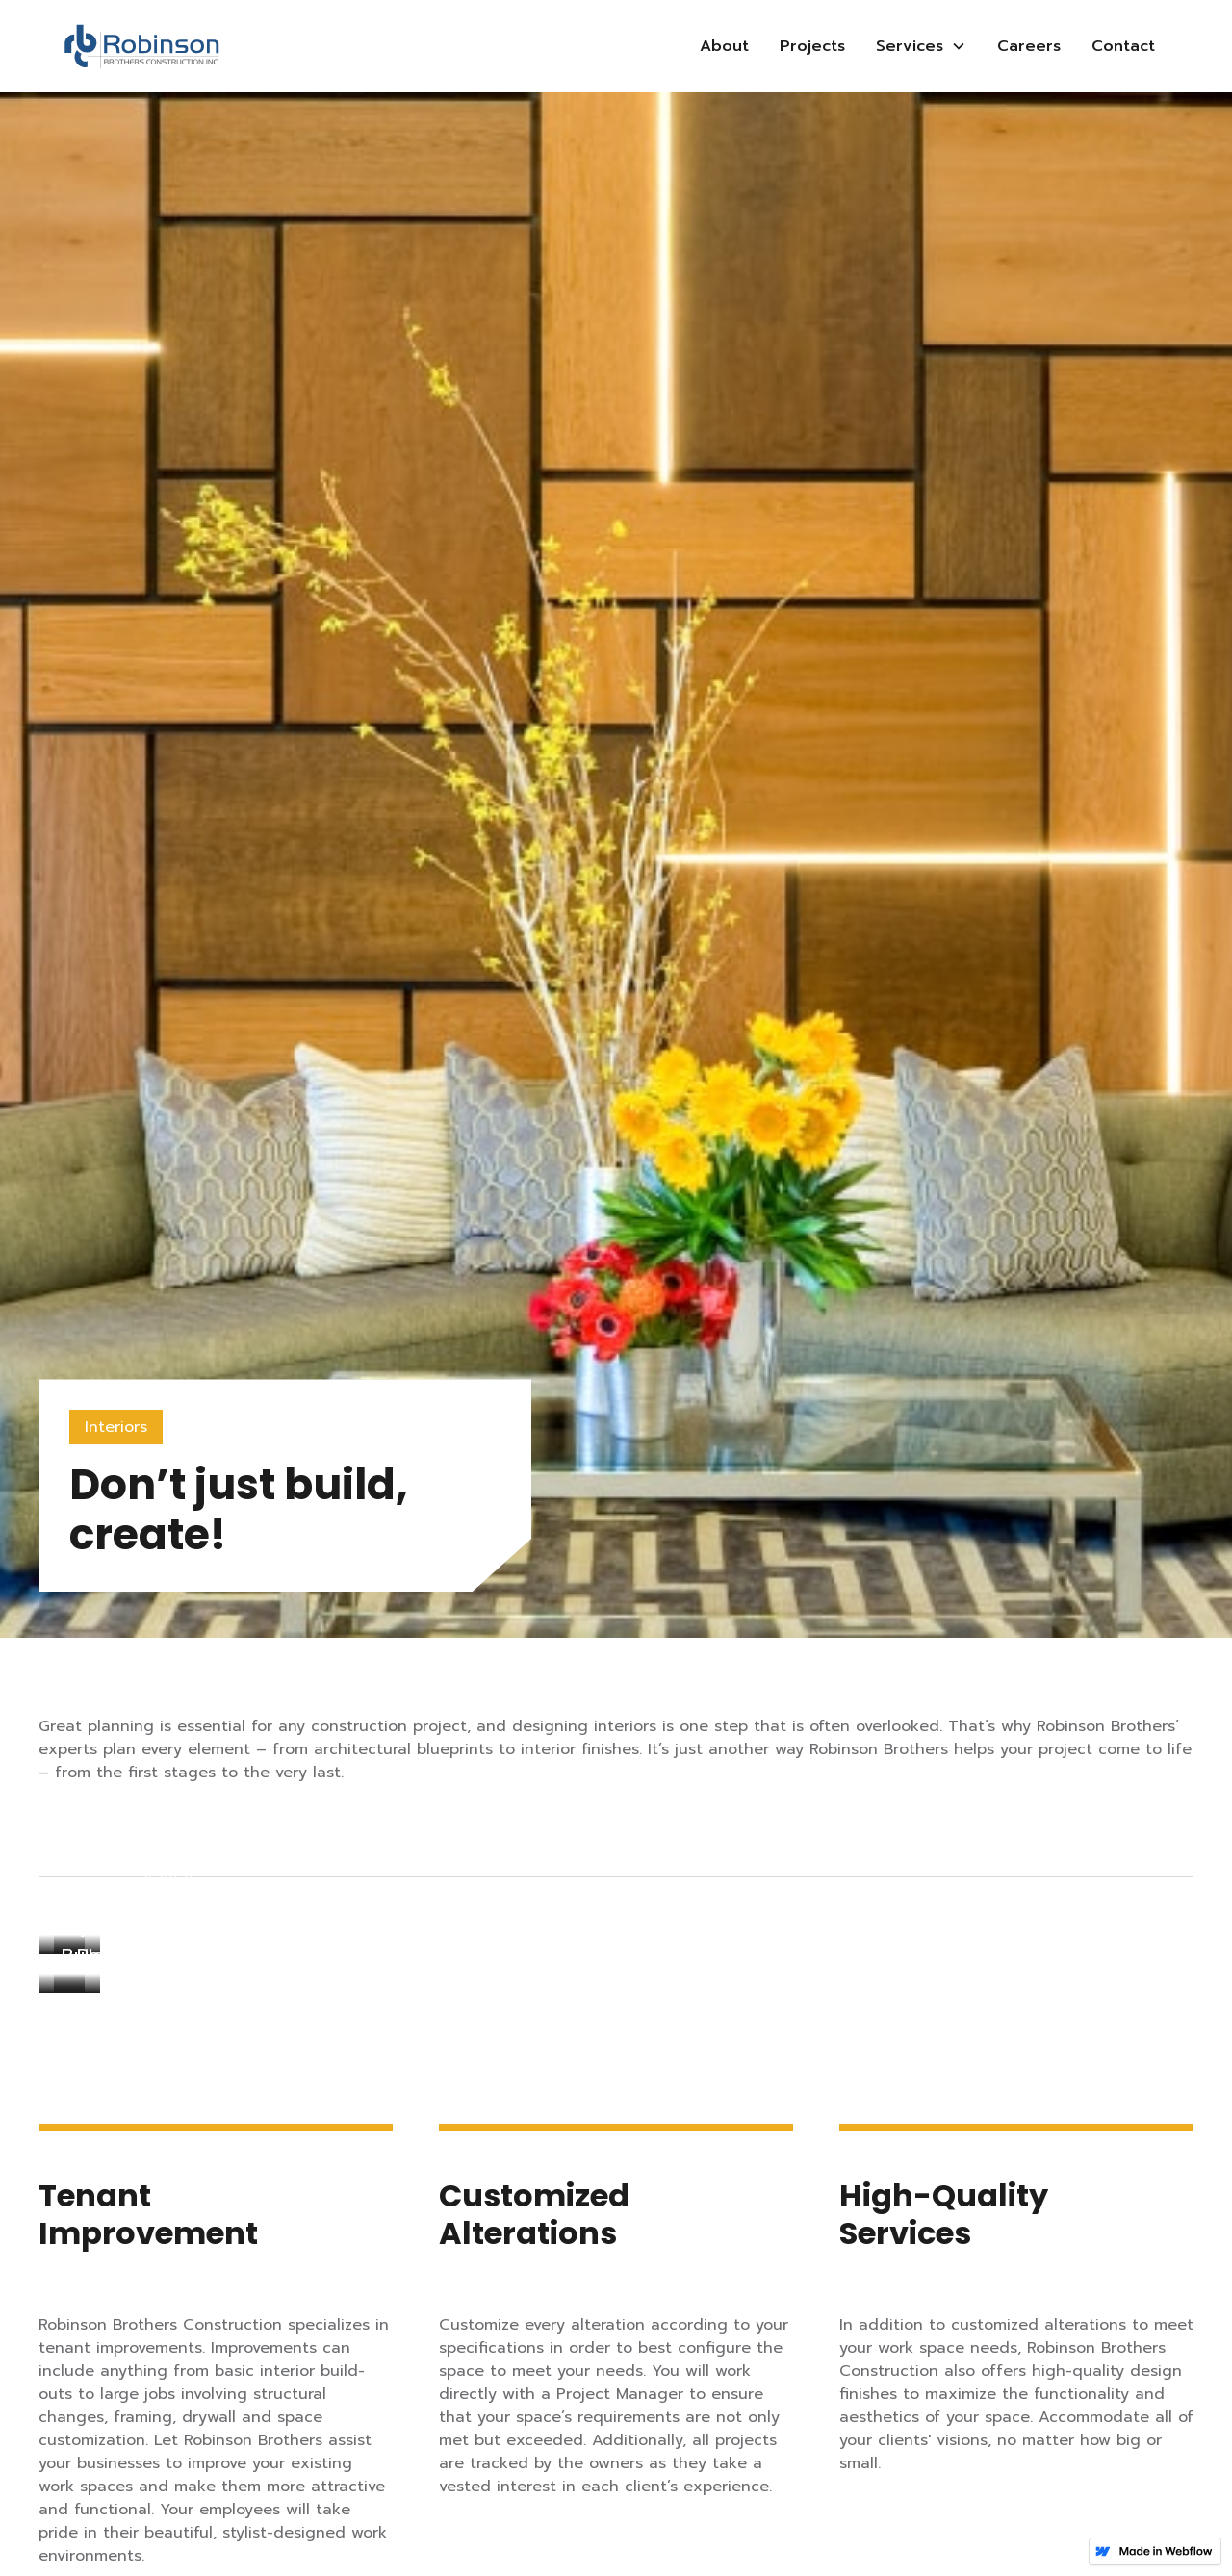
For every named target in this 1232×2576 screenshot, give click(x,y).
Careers (1029, 46)
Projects (812, 46)
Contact (1123, 46)
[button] (921, 46)
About (724, 46)
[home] (142, 46)
